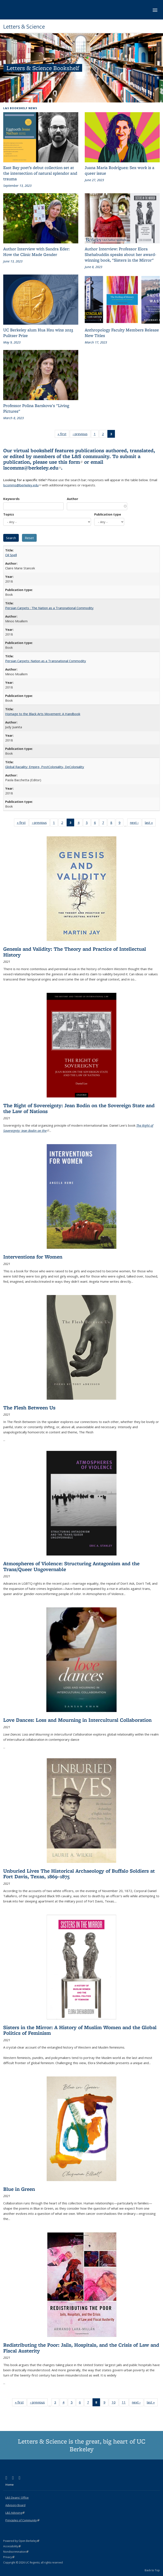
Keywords (11, 499)
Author (72, 499)
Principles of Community (22, 2520)
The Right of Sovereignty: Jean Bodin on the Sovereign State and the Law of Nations (79, 1108)
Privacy (8, 2557)
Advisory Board (15, 2505)
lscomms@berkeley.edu (32, 467)
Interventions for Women (32, 1256)
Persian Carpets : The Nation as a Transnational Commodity (49, 608)
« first (63, 434)
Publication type (107, 514)
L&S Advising (15, 2513)
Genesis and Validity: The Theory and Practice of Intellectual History (74, 951)
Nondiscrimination (15, 2552)
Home (9, 2485)
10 (115, 2403)
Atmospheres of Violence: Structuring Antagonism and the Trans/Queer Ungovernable (71, 1566)
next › (135, 823)
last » (150, 823)
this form (70, 461)
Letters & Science (24, 26)
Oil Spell (11, 555)
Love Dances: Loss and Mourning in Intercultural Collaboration (77, 1720)
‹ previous (81, 434)
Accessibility (12, 2546)
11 (125, 2403)
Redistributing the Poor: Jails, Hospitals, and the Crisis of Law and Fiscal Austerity (81, 2347)
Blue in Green (19, 2189)
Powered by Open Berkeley (21, 2541)
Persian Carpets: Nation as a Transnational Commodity (45, 661)
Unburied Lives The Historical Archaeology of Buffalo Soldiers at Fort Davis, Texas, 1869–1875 (79, 1873)
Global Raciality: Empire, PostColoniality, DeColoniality (44, 767)
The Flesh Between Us (29, 1407)
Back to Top (152, 2570)
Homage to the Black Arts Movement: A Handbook (42, 714)
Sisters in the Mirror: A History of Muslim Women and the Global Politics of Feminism (80, 2030)
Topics (8, 514)
